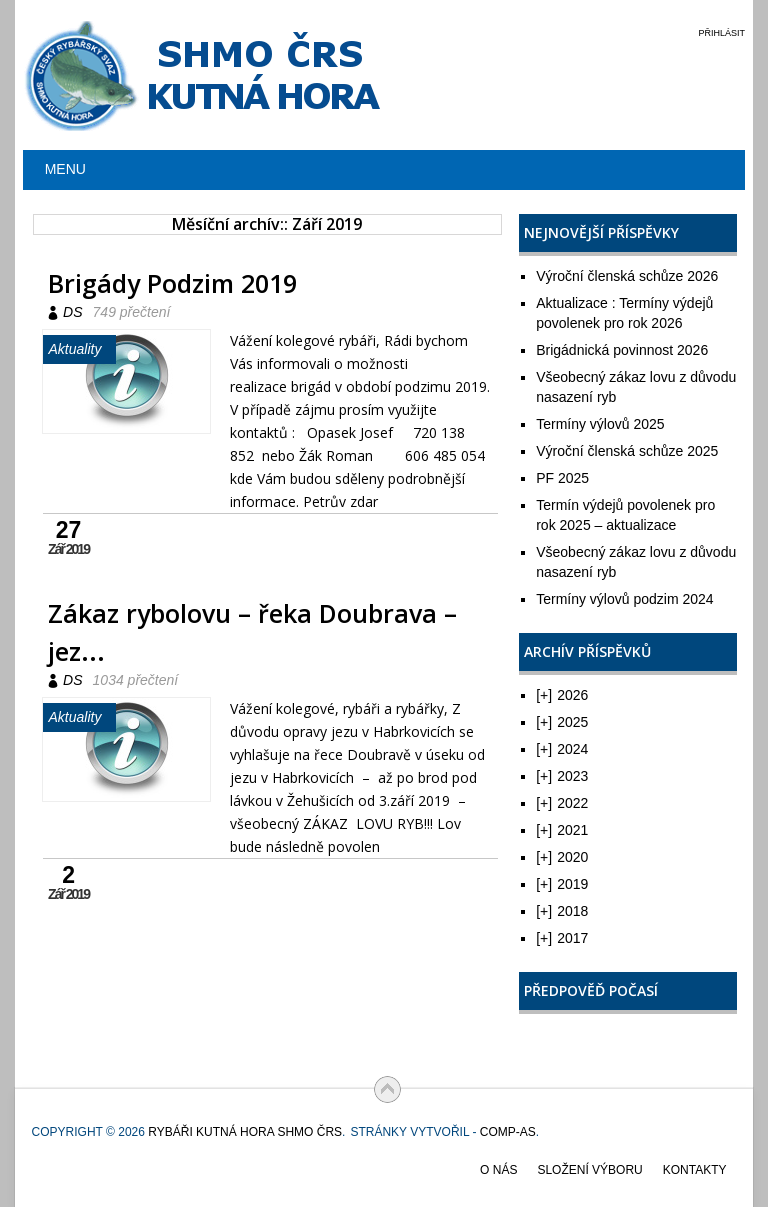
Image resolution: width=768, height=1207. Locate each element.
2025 (562, 722)
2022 (562, 803)
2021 (562, 830)
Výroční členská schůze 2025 (627, 451)
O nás (498, 1170)
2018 (562, 911)
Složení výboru (589, 1170)
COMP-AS (508, 1132)
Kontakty (695, 1170)
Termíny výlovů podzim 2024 (624, 599)
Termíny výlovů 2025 (600, 424)
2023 (562, 776)
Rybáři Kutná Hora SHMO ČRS (245, 1132)
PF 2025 (562, 478)
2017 (562, 938)
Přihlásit (721, 33)
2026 (562, 695)
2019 (562, 884)
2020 (562, 857)
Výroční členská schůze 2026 (627, 276)
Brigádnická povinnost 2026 (622, 350)
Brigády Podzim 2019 (172, 283)
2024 (562, 749)
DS (72, 312)
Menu (65, 169)
